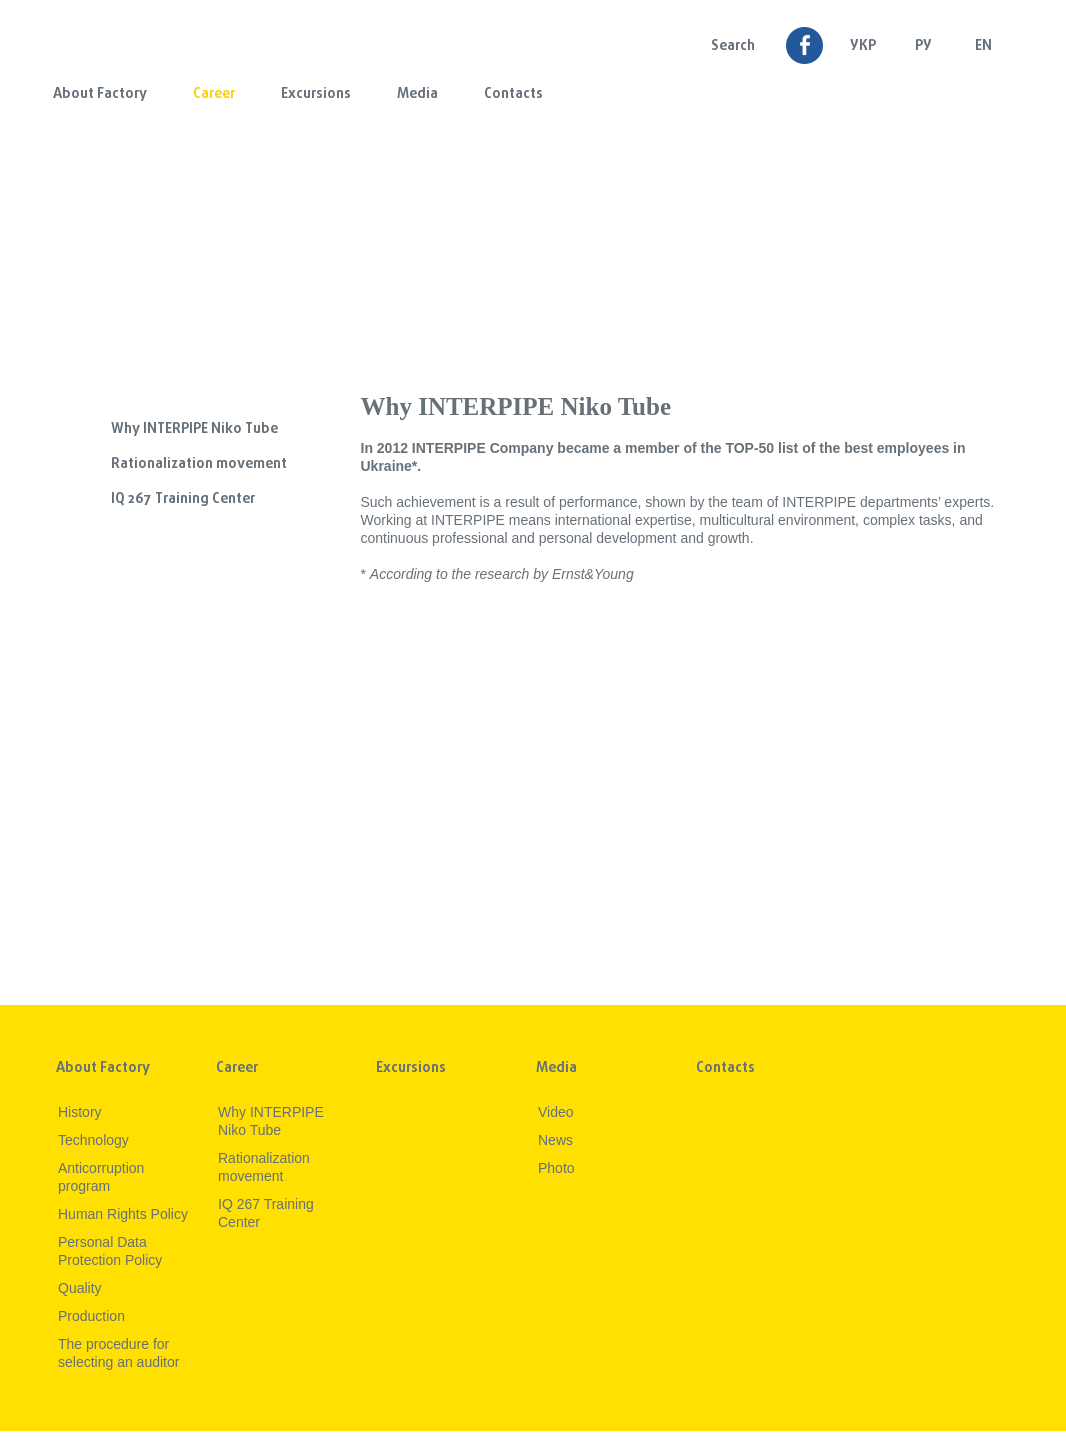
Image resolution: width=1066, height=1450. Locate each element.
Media (417, 94)
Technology (93, 1140)
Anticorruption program (101, 1177)
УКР (863, 46)
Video (556, 1112)
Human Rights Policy (123, 1214)
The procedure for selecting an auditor (118, 1353)
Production (91, 1316)
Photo (556, 1168)
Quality (80, 1288)
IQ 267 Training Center (183, 499)
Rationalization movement (199, 464)
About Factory (100, 94)
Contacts (513, 94)
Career (214, 94)
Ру (923, 46)
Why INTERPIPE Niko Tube (194, 429)
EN (983, 46)
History (80, 1112)
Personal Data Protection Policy (110, 1251)
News (555, 1140)
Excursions (316, 94)
